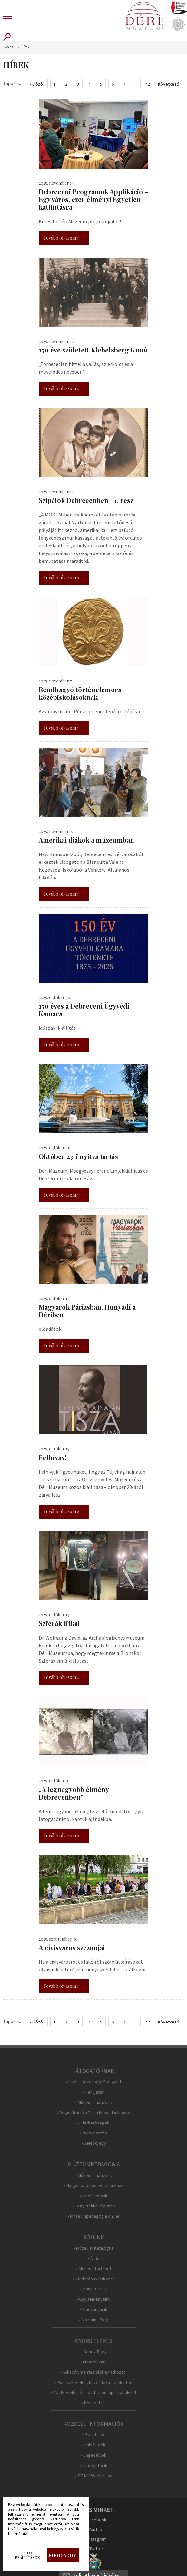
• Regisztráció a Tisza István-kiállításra (93, 2112)
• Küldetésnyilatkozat (93, 2279)
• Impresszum (93, 2362)
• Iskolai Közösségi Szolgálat (93, 2082)
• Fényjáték (93, 2092)
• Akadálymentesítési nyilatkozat (93, 2372)
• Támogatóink (93, 2465)
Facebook (96, 2520)
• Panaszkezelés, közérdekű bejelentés (93, 2382)
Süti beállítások (27, 2555)
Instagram (97, 2539)
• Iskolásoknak (93, 2195)
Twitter (96, 2549)
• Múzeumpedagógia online (93, 2216)
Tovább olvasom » (61, 238)
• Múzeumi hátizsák (93, 2102)
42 (147, 84)
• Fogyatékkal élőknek (93, 2206)
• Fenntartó (93, 2434)
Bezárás (79, 2506)
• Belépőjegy (93, 2143)
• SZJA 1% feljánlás (93, 2476)
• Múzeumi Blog (93, 2320)
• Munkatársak (93, 2289)
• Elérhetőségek (93, 2123)
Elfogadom (63, 2555)
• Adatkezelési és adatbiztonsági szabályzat (93, 2392)
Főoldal (9, 47)
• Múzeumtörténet (93, 2268)
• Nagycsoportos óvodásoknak (93, 2185)
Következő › (170, 84)
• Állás (93, 2258)
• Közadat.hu (94, 2403)
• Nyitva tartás (93, 2133)
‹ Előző (36, 84)
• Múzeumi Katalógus (93, 2248)
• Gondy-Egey (94, 2351)
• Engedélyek (93, 2455)
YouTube (97, 2529)
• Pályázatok (93, 2445)
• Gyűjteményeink (93, 2299)
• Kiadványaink (93, 2309)
